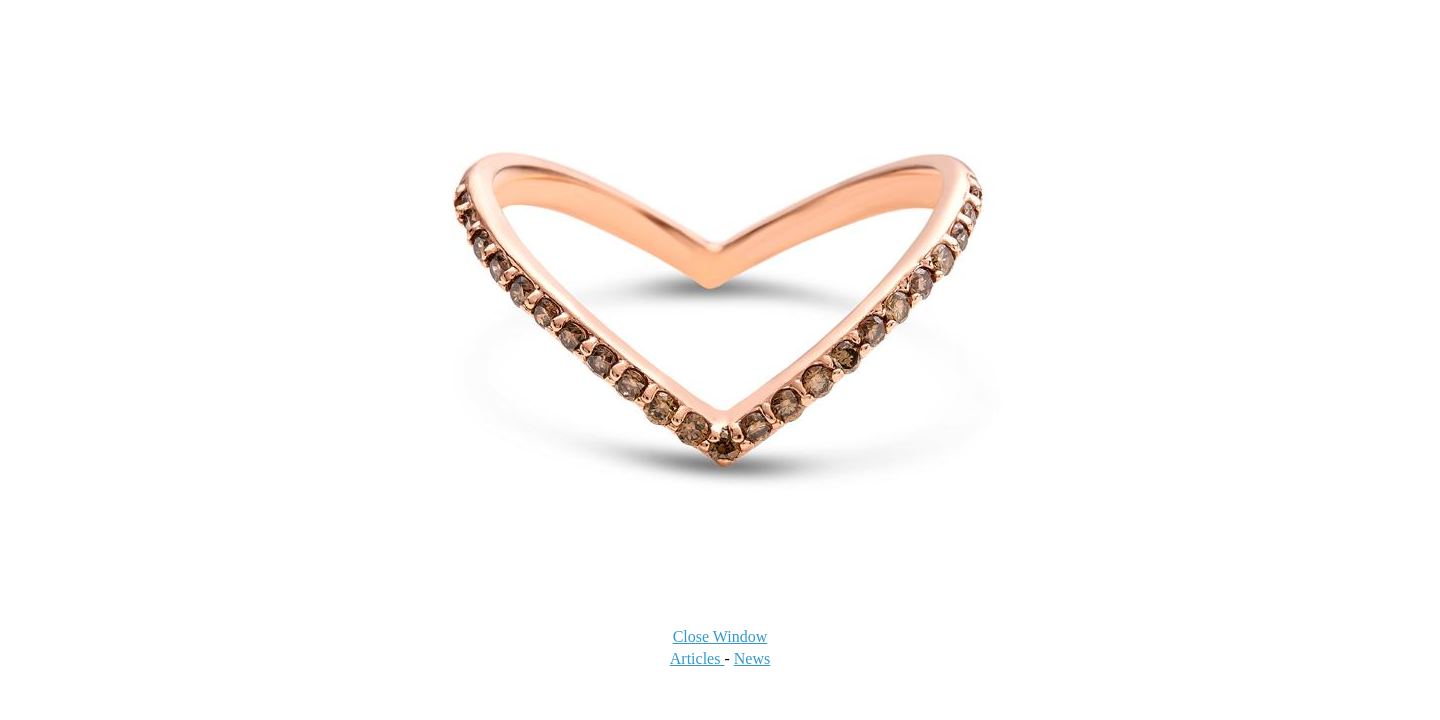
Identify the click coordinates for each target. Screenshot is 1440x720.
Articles (697, 658)
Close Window (720, 636)
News (752, 658)
